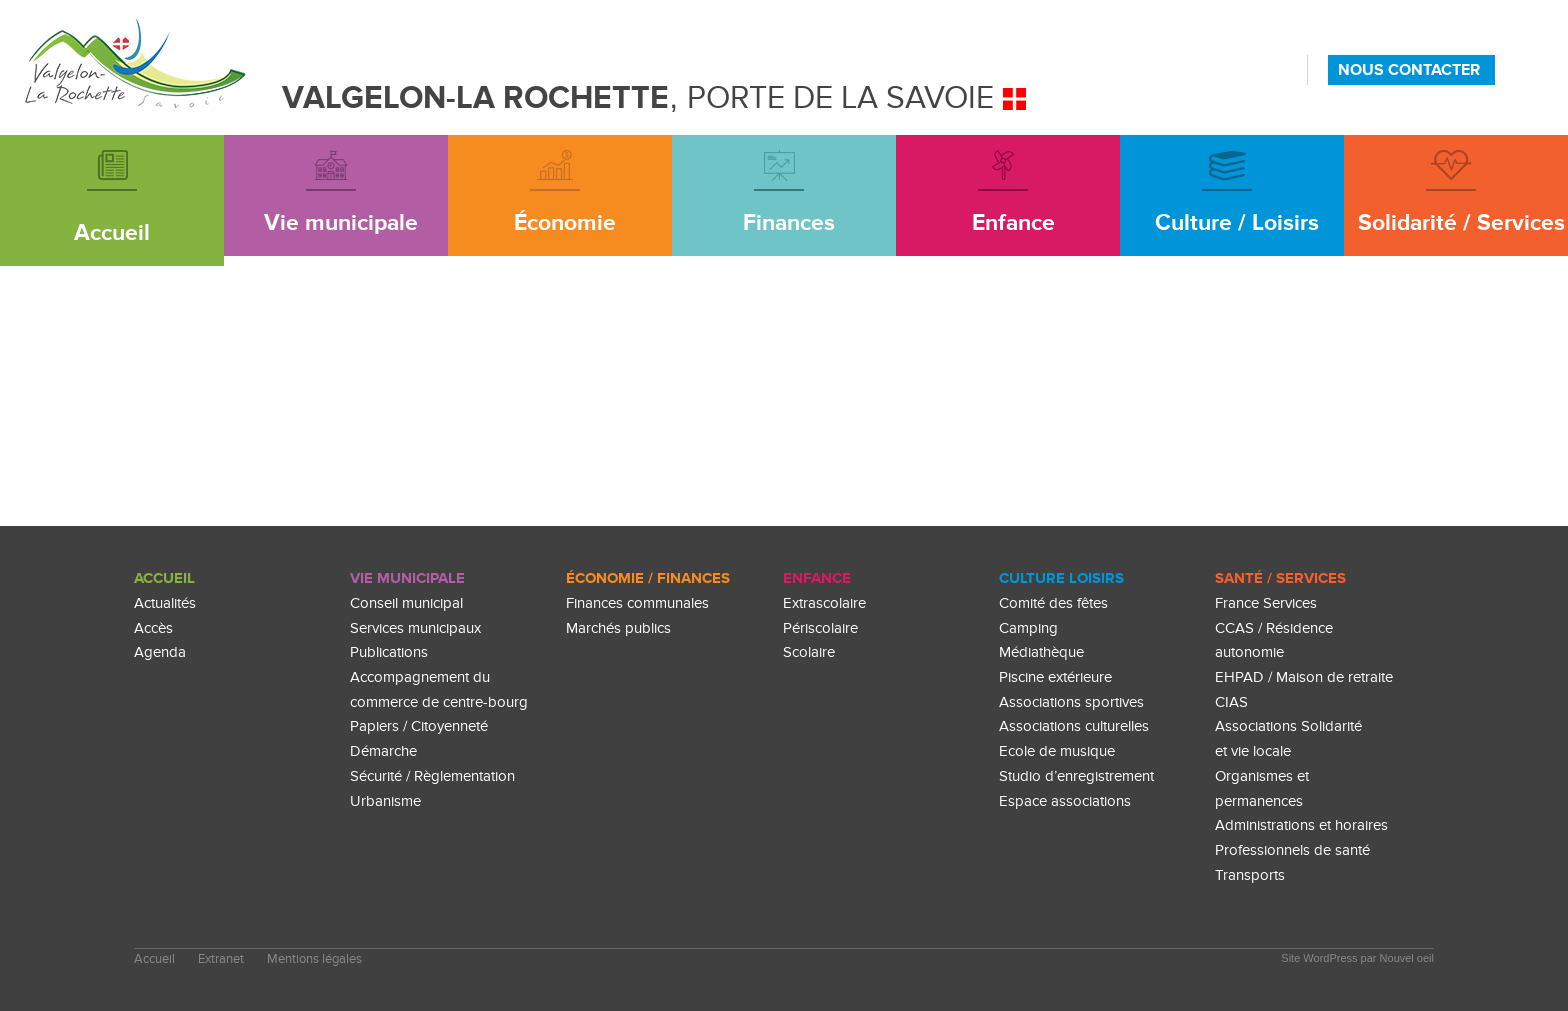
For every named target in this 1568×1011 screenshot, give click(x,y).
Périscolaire (820, 628)
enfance (817, 578)
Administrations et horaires (1301, 825)
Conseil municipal (406, 603)
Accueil (164, 578)
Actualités (165, 603)
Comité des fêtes (1053, 603)
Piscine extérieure (1055, 677)
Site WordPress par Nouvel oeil (1357, 958)
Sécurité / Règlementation (432, 776)
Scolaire (809, 652)
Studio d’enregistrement (1076, 776)
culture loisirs (1061, 578)
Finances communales (637, 603)
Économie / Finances (648, 578)
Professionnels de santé (1292, 850)
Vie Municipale (407, 578)
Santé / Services (1280, 578)
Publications (389, 652)
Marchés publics (618, 628)
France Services (1266, 603)
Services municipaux (415, 628)
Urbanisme (385, 801)
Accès (153, 628)
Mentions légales (314, 959)
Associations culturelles (1074, 726)
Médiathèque (1041, 652)
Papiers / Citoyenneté (419, 726)
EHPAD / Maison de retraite (1304, 677)
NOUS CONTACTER (1409, 70)
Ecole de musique (1057, 751)
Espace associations (1065, 801)
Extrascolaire (824, 603)
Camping (1028, 628)
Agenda (160, 652)
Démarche (383, 751)
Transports (1250, 875)
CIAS (1231, 702)
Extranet (221, 959)
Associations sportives (1071, 702)
